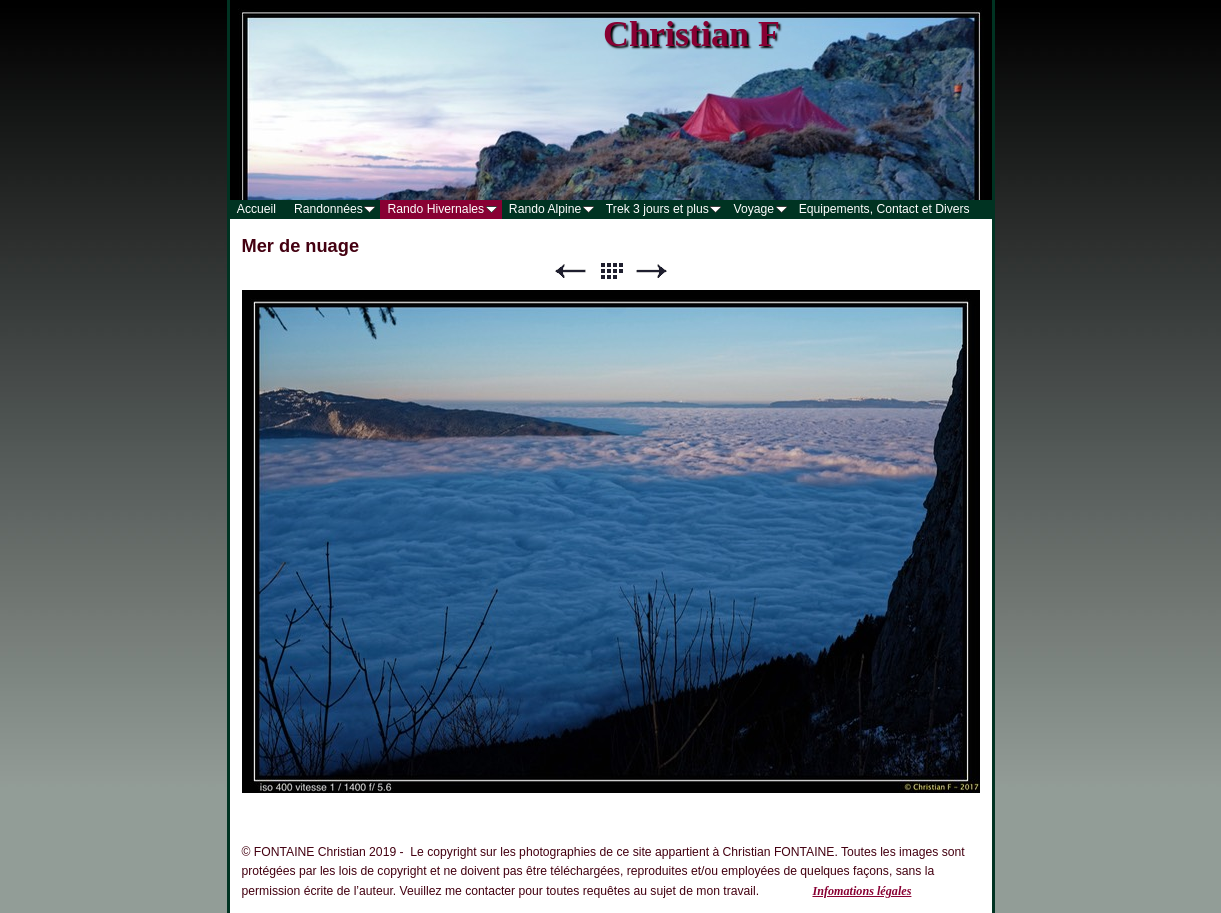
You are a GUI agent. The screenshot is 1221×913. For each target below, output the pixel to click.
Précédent (570, 271)
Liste (611, 271)
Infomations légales (861, 891)
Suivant (652, 271)
